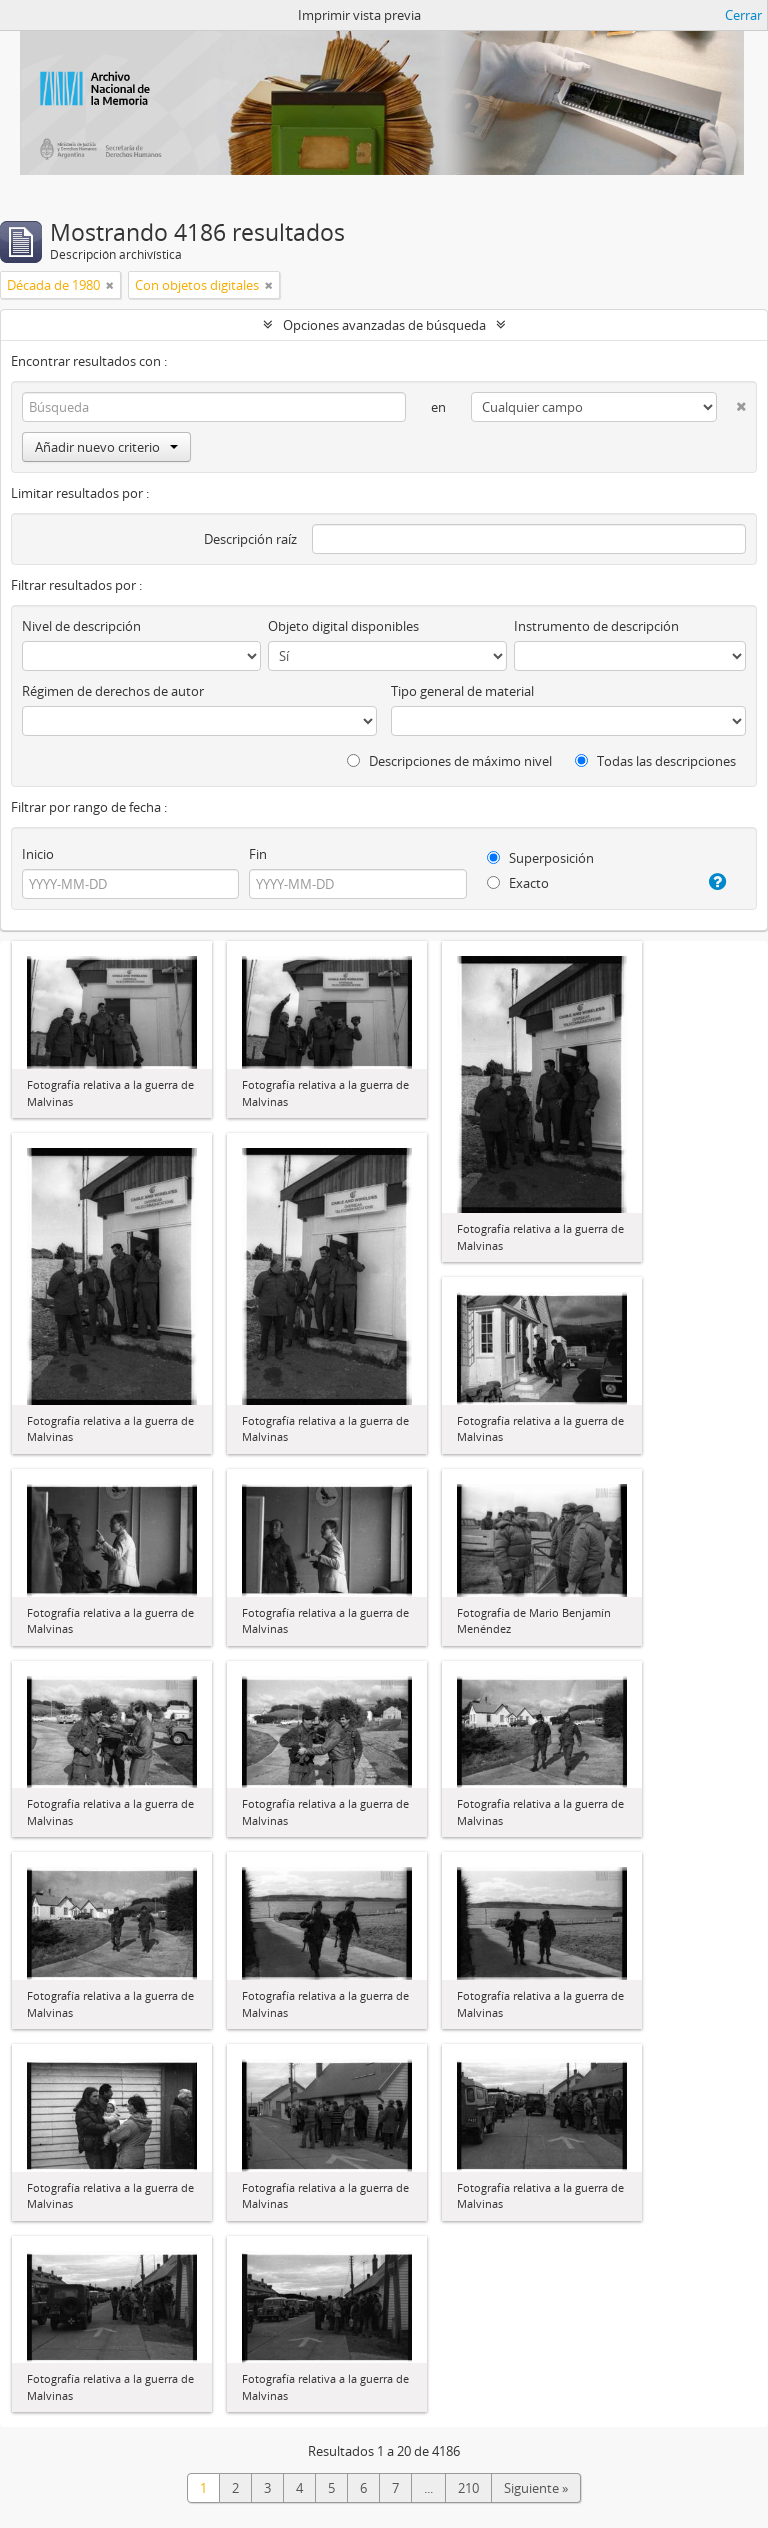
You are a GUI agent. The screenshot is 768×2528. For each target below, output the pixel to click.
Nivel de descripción (81, 626)
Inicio (38, 854)
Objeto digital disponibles (343, 626)
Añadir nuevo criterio (106, 447)
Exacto (518, 883)
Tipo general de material (462, 691)
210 (468, 2488)
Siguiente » (536, 2488)
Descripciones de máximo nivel (449, 761)
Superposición (540, 858)
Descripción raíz (250, 539)
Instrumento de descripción (596, 626)
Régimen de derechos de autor (113, 691)
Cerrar (743, 15)
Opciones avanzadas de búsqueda (384, 325)
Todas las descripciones (655, 761)
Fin (258, 854)
